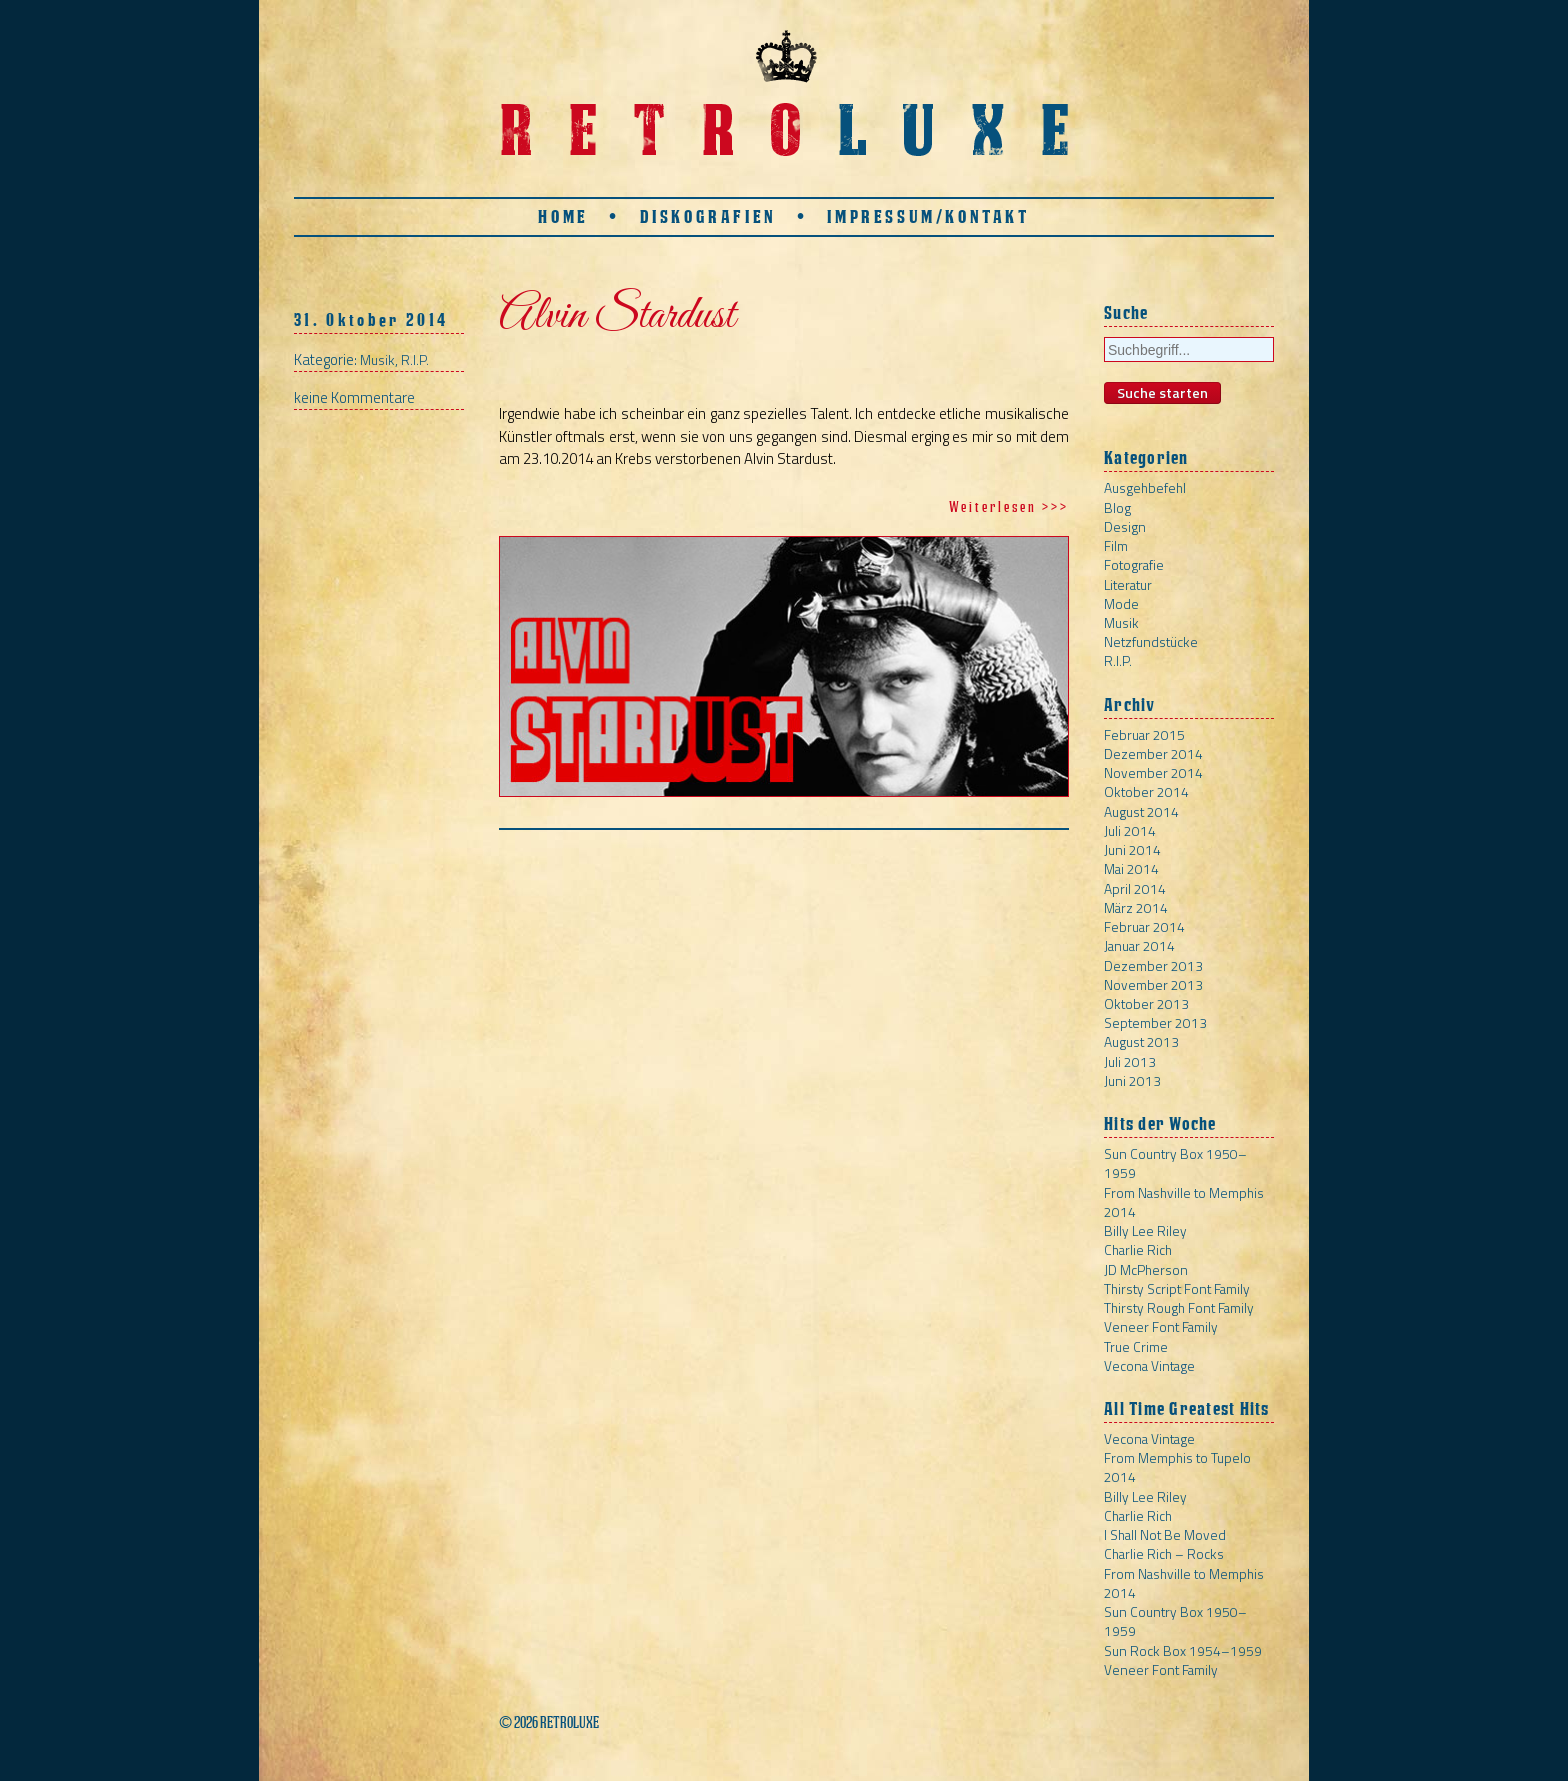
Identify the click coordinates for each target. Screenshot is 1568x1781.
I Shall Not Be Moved (1165, 1534)
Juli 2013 (1130, 1061)
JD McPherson (1146, 1269)
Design (1125, 526)
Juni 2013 (1132, 1080)
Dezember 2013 (1153, 965)
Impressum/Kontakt (928, 216)
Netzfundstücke (1151, 641)
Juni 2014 (1132, 849)
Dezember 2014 (1153, 753)
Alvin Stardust (617, 316)
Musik (377, 359)
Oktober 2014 (1146, 791)
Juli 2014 (1130, 830)
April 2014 (1135, 888)
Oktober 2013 (1146, 1003)
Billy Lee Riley (1145, 1230)
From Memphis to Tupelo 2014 (1177, 1467)
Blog (1117, 507)
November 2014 (1153, 772)
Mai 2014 (1131, 868)
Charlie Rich (1138, 1249)
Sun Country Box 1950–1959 (1175, 1163)
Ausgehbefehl (1145, 487)
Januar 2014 (1139, 945)
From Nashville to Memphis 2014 (1184, 1202)
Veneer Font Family (1161, 1326)
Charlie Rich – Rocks (1164, 1553)
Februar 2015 (1144, 734)
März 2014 (1136, 907)
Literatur (1128, 584)
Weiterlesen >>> (1009, 506)
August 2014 (1141, 811)
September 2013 (1155, 1022)
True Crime (1136, 1346)
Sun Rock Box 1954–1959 (1183, 1650)
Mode (1121, 603)
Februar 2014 (1144, 926)
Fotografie (1134, 564)
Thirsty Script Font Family (1177, 1288)
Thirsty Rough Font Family (1179, 1307)
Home (563, 216)
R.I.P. (415, 359)
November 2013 (1153, 984)
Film (1116, 545)
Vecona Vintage (1149, 1365)
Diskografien (708, 216)
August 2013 (1141, 1041)
